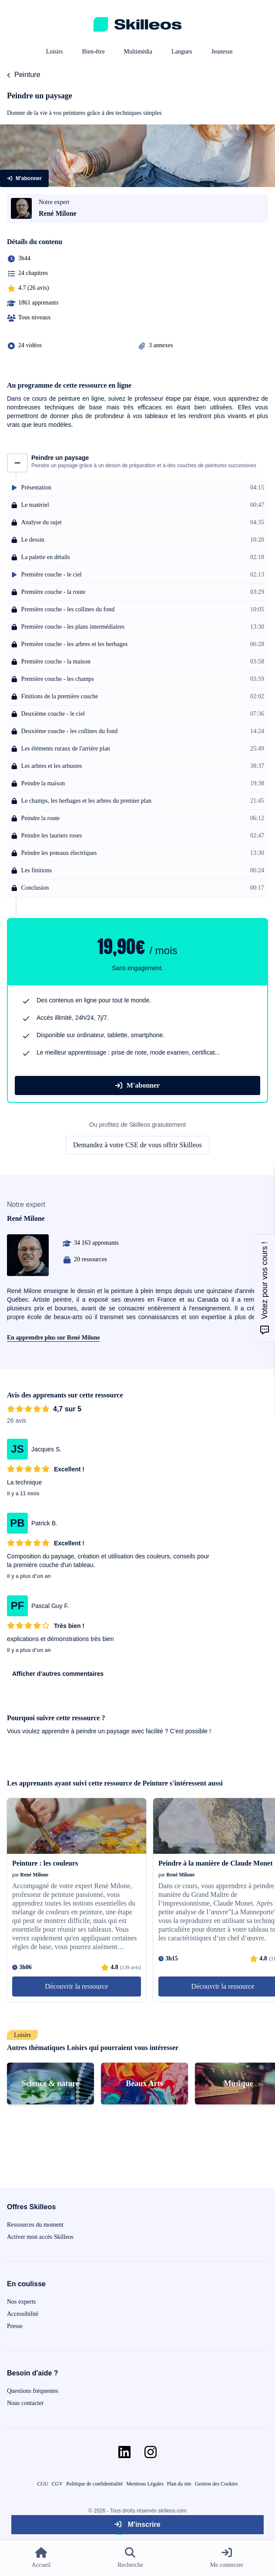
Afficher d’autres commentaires (58, 1673)
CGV (57, 2484)
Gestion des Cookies (216, 2484)
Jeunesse (221, 51)
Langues (181, 51)
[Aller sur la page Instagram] (150, 2452)
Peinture (27, 74)
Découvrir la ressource (76, 1986)
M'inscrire (137, 2524)
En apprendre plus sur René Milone (53, 1337)
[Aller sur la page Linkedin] (124, 2452)
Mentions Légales (145, 2484)
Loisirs (54, 51)
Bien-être (93, 51)
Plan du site (179, 2484)
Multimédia (138, 51)
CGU (42, 2484)
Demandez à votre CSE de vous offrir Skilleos (137, 1145)
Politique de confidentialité (94, 2484)
